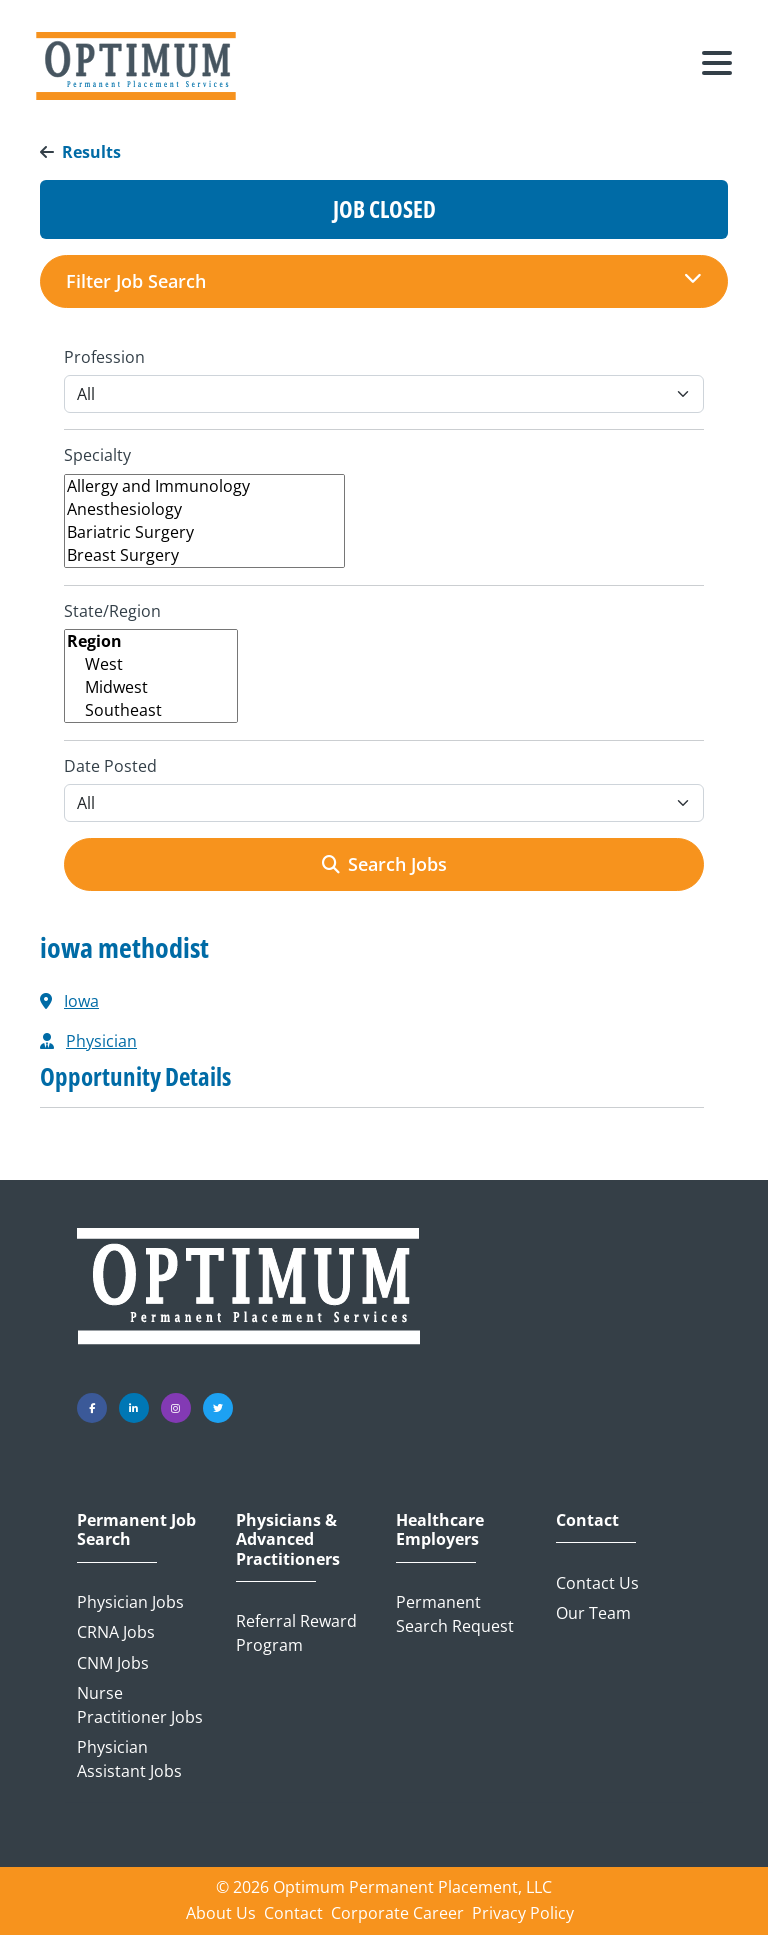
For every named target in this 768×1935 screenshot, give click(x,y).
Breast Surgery (204, 555)
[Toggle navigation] (717, 66)
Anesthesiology (204, 509)
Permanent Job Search (136, 1530)
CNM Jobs (113, 1663)
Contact (587, 1520)
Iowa (81, 1001)
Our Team (593, 1613)
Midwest (151, 687)
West (151, 664)
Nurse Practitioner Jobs (140, 1705)
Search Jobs (384, 864)
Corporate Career (397, 1913)
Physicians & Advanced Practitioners (288, 1540)
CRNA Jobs (116, 1632)
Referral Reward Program (296, 1633)
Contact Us (597, 1583)
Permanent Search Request (455, 1614)
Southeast (151, 710)
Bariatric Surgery (204, 532)
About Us (221, 1913)
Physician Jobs (130, 1602)
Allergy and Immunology (204, 486)
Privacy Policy (523, 1913)
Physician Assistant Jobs (129, 1759)
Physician (101, 1041)
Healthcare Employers (440, 1530)
